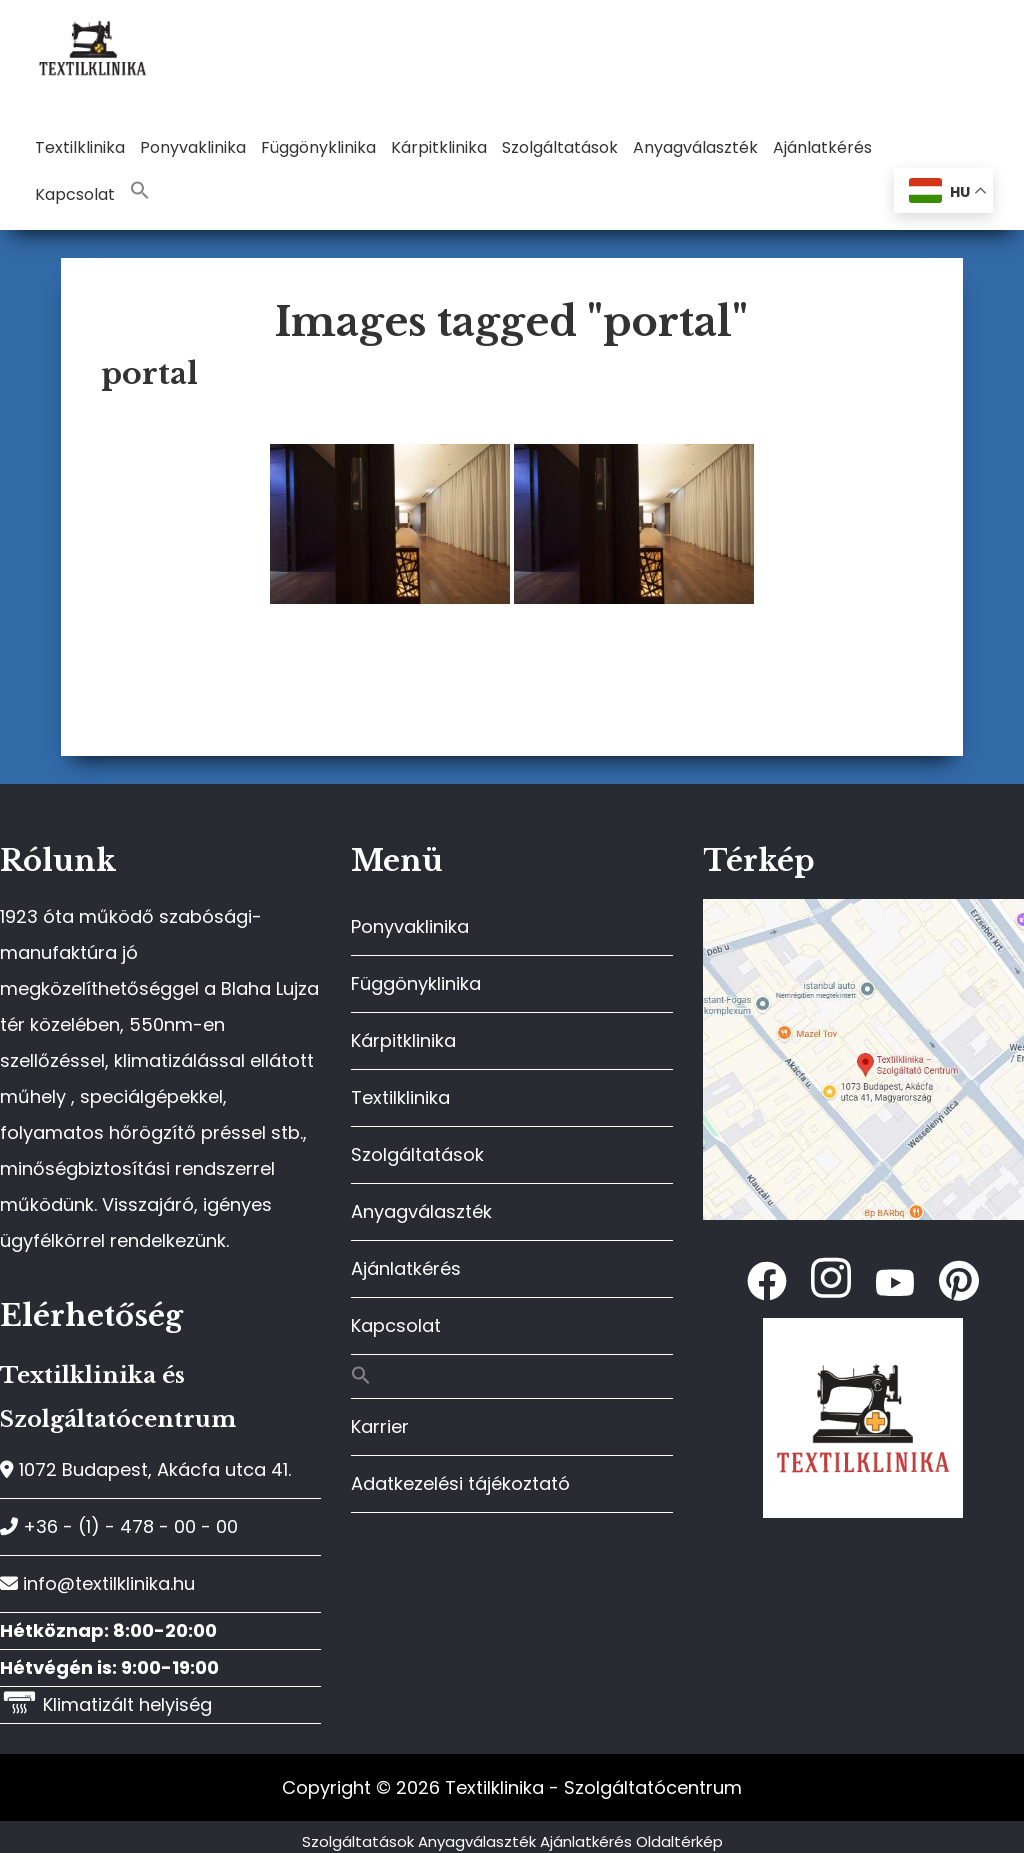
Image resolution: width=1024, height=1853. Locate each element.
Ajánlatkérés (406, 1268)
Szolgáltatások (417, 1154)
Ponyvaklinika (410, 926)
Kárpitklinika (403, 1040)
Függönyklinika (416, 983)
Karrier (380, 1426)
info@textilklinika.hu (97, 1583)
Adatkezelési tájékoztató (460, 1483)
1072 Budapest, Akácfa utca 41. (145, 1469)
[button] (140, 191)
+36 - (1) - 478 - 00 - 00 (119, 1526)
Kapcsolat (396, 1325)
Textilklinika (400, 1097)
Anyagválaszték (421, 1211)
